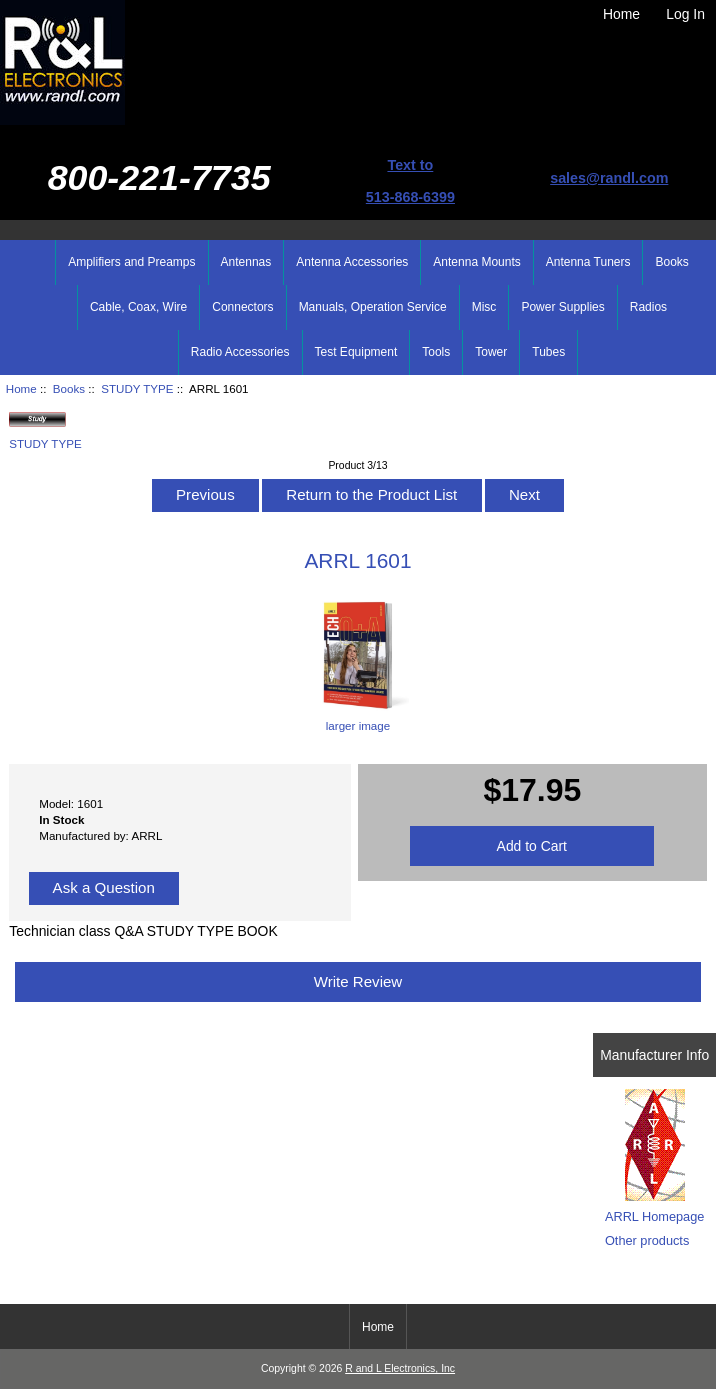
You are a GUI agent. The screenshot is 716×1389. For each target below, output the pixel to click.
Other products (647, 1240)
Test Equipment (356, 352)
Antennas (246, 262)
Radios (648, 307)
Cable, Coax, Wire (138, 307)
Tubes (548, 352)
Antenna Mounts (476, 262)
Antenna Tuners (588, 262)
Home (621, 14)
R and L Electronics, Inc (400, 1368)
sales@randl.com (609, 178)
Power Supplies (562, 307)
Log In (685, 14)
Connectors (242, 307)
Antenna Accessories (352, 262)
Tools (436, 352)
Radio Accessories (240, 352)
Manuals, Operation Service (373, 307)
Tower (491, 352)
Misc (484, 307)
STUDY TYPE (137, 388)
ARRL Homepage (654, 1216)
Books (69, 388)
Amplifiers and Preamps (131, 262)
